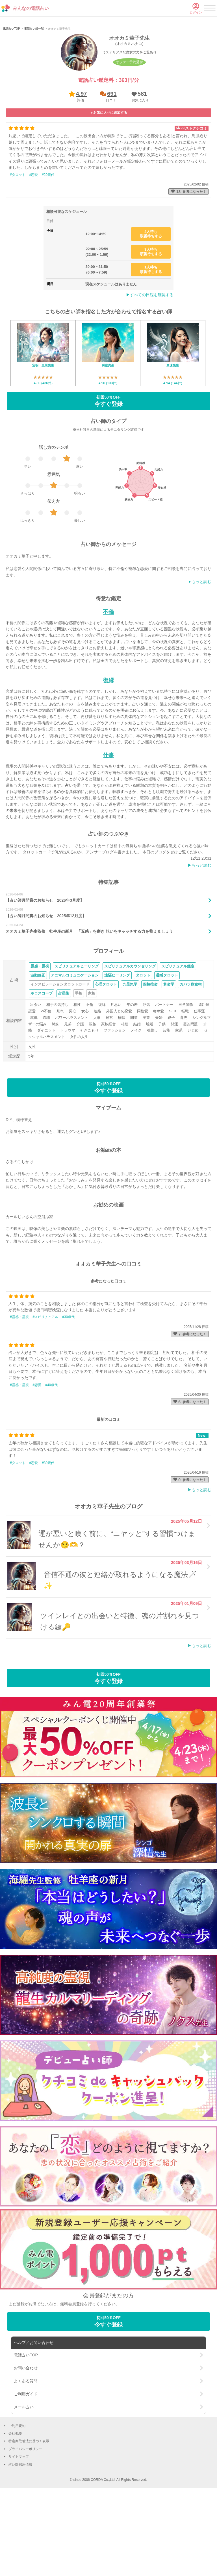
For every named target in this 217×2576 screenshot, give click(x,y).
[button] (139, 170)
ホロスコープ (42, 1067)
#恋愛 (33, 248)
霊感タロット (167, 1049)
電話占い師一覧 (34, 102)
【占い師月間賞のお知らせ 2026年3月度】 (45, 974)
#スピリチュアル (45, 1391)
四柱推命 (150, 1058)
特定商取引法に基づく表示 (28, 2515)
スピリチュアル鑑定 (177, 1040)
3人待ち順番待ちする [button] (151, 325)
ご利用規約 (16, 2499)
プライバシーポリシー (25, 2523)
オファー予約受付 (129, 136)
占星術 (63, 1067)
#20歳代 (48, 248)
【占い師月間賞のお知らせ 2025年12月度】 (46, 989)
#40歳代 (51, 1459)
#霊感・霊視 (19, 1391)
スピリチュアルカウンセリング (130, 1040)
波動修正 (38, 1049)
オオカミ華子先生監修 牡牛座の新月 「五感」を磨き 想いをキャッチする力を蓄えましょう (89, 1005)
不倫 (108, 685)
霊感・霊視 (40, 1040)
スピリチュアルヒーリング (77, 1040)
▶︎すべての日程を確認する (149, 368)
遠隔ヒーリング (117, 1049)
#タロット (17, 248)
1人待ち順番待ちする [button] (151, 343)
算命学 (168, 1058)
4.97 (81, 168)
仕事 (108, 829)
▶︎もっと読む (199, 939)
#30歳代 (68, 1391)
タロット (143, 1049)
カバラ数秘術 (191, 1058)
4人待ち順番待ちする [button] (151, 307)
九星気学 (130, 1058)
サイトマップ (18, 2531)
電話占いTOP (11, 102)
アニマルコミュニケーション (75, 1049)
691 (111, 168)
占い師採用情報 (20, 2538)
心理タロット (106, 1058)
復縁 (108, 754)
